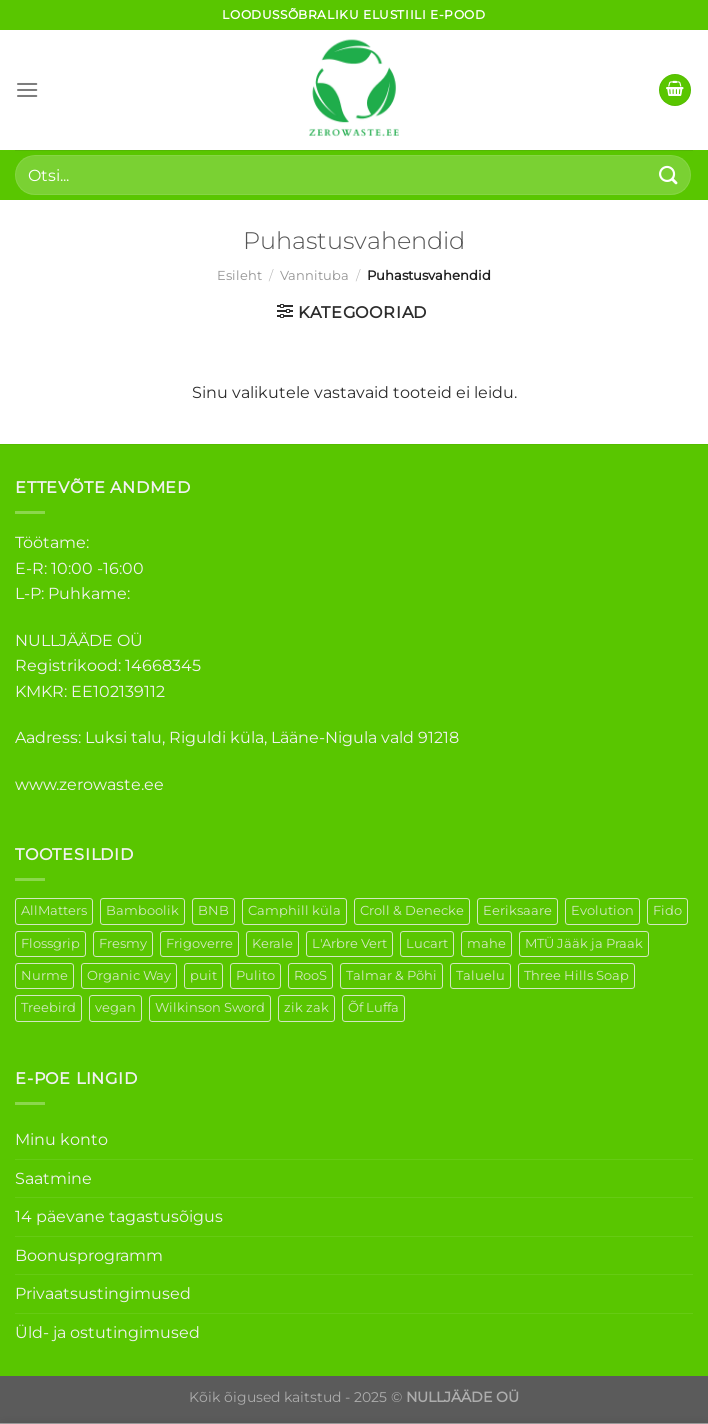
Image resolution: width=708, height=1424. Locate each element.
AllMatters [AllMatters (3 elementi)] (54, 910)
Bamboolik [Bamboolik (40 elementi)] (142, 910)
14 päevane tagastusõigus (119, 1216)
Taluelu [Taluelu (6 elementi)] (480, 975)
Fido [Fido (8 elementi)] (667, 910)
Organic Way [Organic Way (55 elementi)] (129, 975)
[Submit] (669, 174)
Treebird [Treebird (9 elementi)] (48, 1007)
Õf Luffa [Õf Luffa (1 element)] (373, 1007)
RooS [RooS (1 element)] (310, 975)
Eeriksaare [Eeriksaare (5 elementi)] (517, 910)
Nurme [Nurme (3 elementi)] (44, 975)
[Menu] (27, 89)
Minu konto (61, 1139)
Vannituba (314, 275)
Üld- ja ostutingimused (107, 1332)
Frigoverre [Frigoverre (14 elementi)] (199, 943)
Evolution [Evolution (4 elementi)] (602, 910)
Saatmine (53, 1178)
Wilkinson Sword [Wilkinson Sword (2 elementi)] (210, 1007)
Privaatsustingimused (103, 1293)
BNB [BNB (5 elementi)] (213, 910)
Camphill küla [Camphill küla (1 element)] (294, 910)
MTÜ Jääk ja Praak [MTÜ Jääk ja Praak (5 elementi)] (584, 943)
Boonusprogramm (89, 1255)
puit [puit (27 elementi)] (203, 975)
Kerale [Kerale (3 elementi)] (272, 943)
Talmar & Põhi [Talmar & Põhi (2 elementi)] (391, 975)
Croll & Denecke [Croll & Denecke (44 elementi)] (412, 910)
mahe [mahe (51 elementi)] (486, 943)
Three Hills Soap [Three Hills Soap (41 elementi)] (576, 975)
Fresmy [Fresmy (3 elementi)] (123, 943)
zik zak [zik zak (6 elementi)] (306, 1007)
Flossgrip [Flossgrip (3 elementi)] (50, 943)
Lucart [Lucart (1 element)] (427, 943)
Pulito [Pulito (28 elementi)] (255, 975)
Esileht (239, 275)
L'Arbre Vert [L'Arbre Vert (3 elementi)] (349, 943)
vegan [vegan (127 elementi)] (115, 1007)
